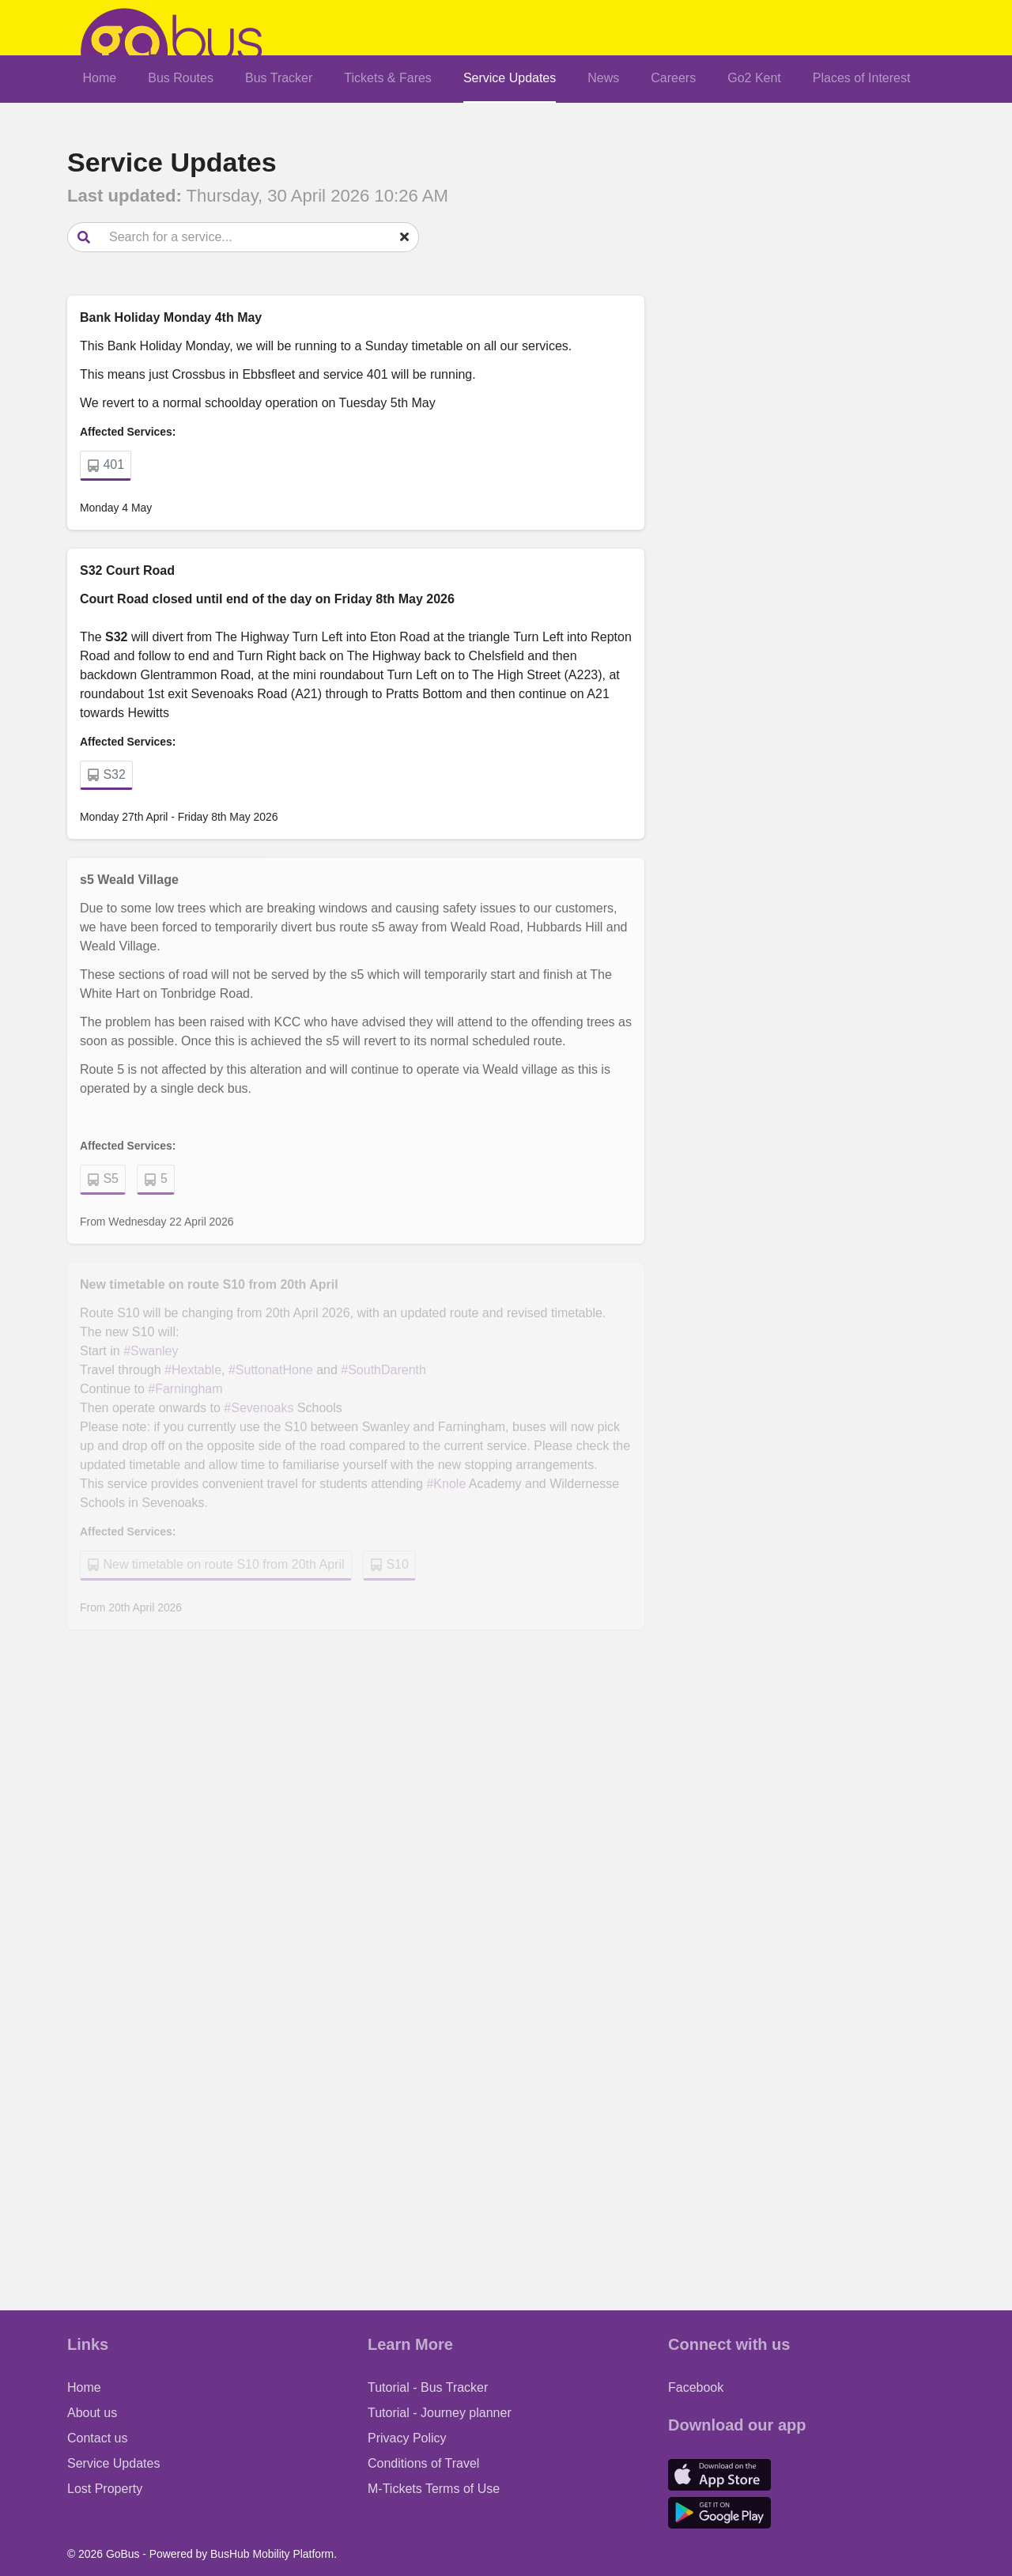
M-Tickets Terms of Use (434, 2488)
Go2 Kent (754, 78)
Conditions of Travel (423, 2463)
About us (92, 2412)
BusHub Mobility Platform (272, 2554)
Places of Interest (862, 78)
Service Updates (509, 78)
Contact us (97, 2438)
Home (100, 78)
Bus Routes (180, 78)
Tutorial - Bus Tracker (428, 2387)
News (603, 78)
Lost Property (104, 2488)
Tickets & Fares (388, 78)
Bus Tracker (278, 78)
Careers (673, 78)
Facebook (695, 2387)
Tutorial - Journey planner (440, 2412)
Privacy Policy (407, 2438)
